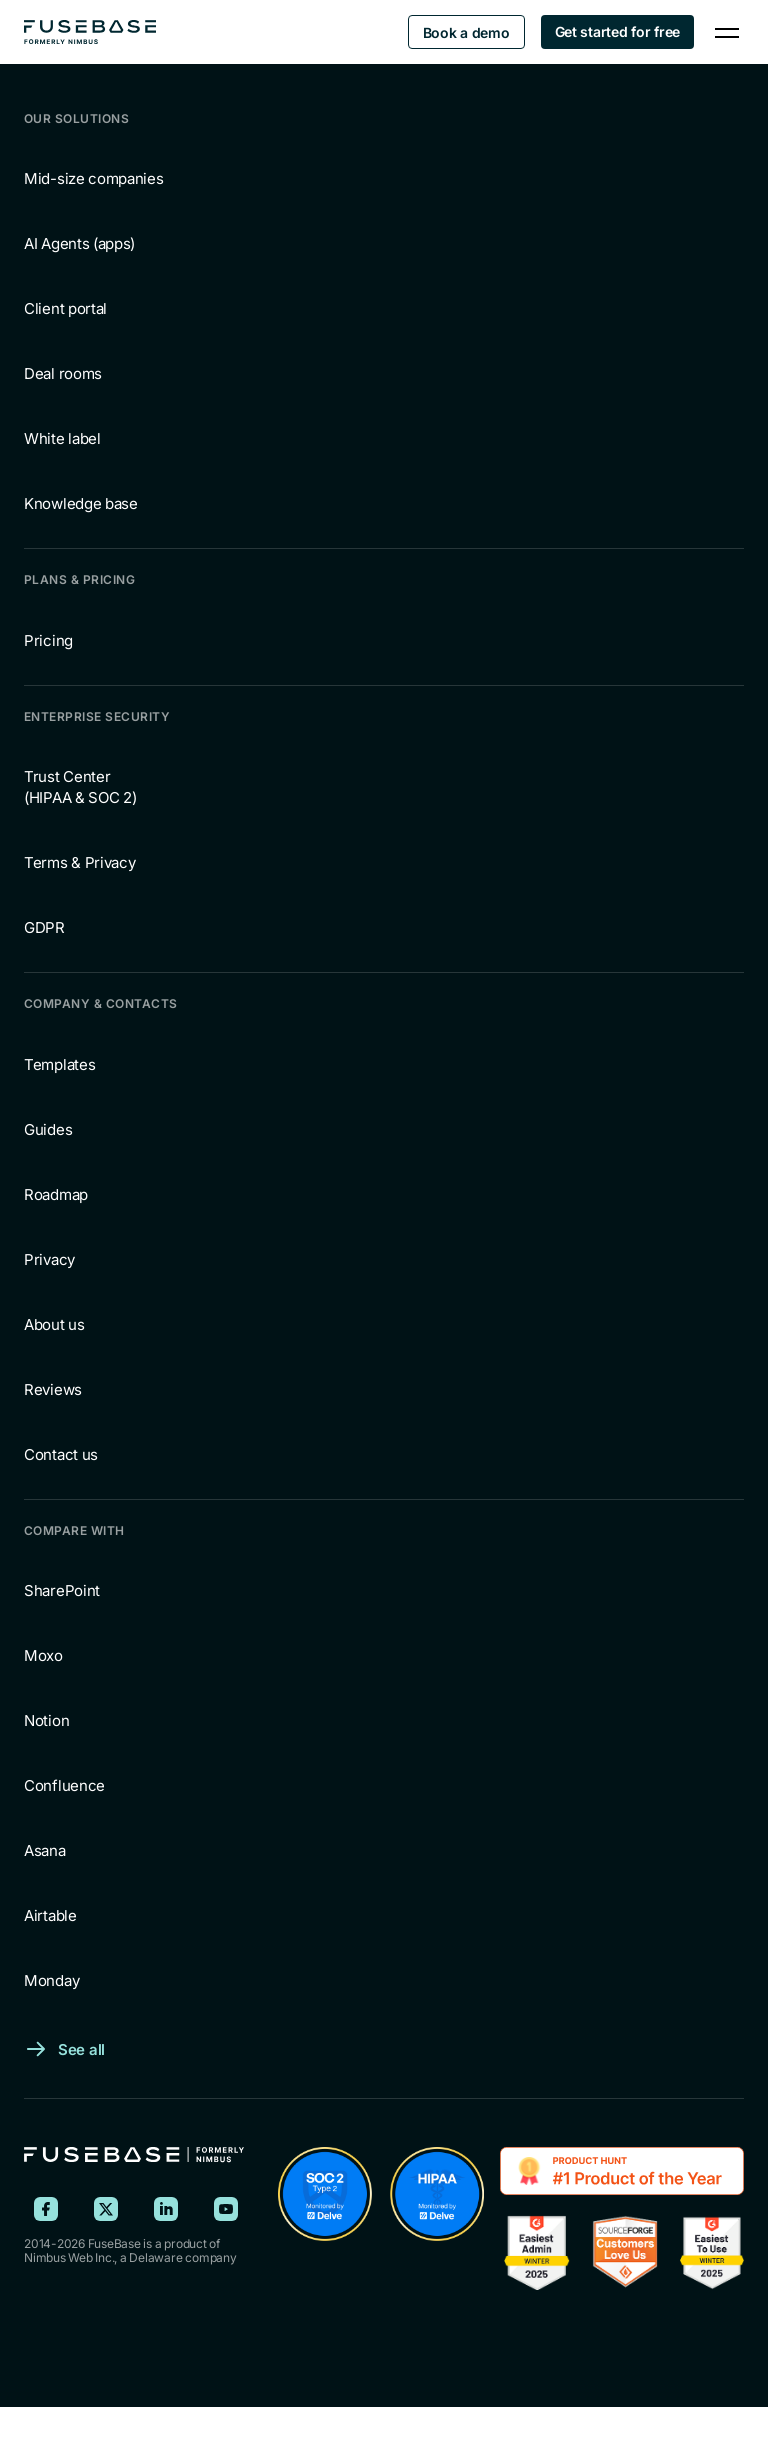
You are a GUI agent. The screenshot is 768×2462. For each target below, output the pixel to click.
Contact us (61, 1454)
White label (62, 438)
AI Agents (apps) (79, 243)
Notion (46, 1720)
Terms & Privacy (80, 862)
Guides (48, 1129)
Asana (45, 1850)
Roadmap (56, 1194)
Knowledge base (81, 503)
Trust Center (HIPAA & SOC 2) (80, 787)
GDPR (44, 927)
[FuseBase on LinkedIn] (166, 2209)
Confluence (64, 1785)
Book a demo (466, 32)
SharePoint (62, 1590)
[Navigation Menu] (727, 32)
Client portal (65, 308)
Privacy (49, 1259)
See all (81, 2049)
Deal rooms (63, 373)
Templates (59, 1064)
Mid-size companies (94, 178)
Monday (51, 1980)
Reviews (53, 1389)
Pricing (48, 640)
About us (54, 1324)
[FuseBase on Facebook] (46, 2209)
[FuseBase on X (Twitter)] (106, 2209)
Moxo (43, 1655)
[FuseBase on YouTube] (226, 2209)
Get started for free (617, 31)
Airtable (50, 1915)
